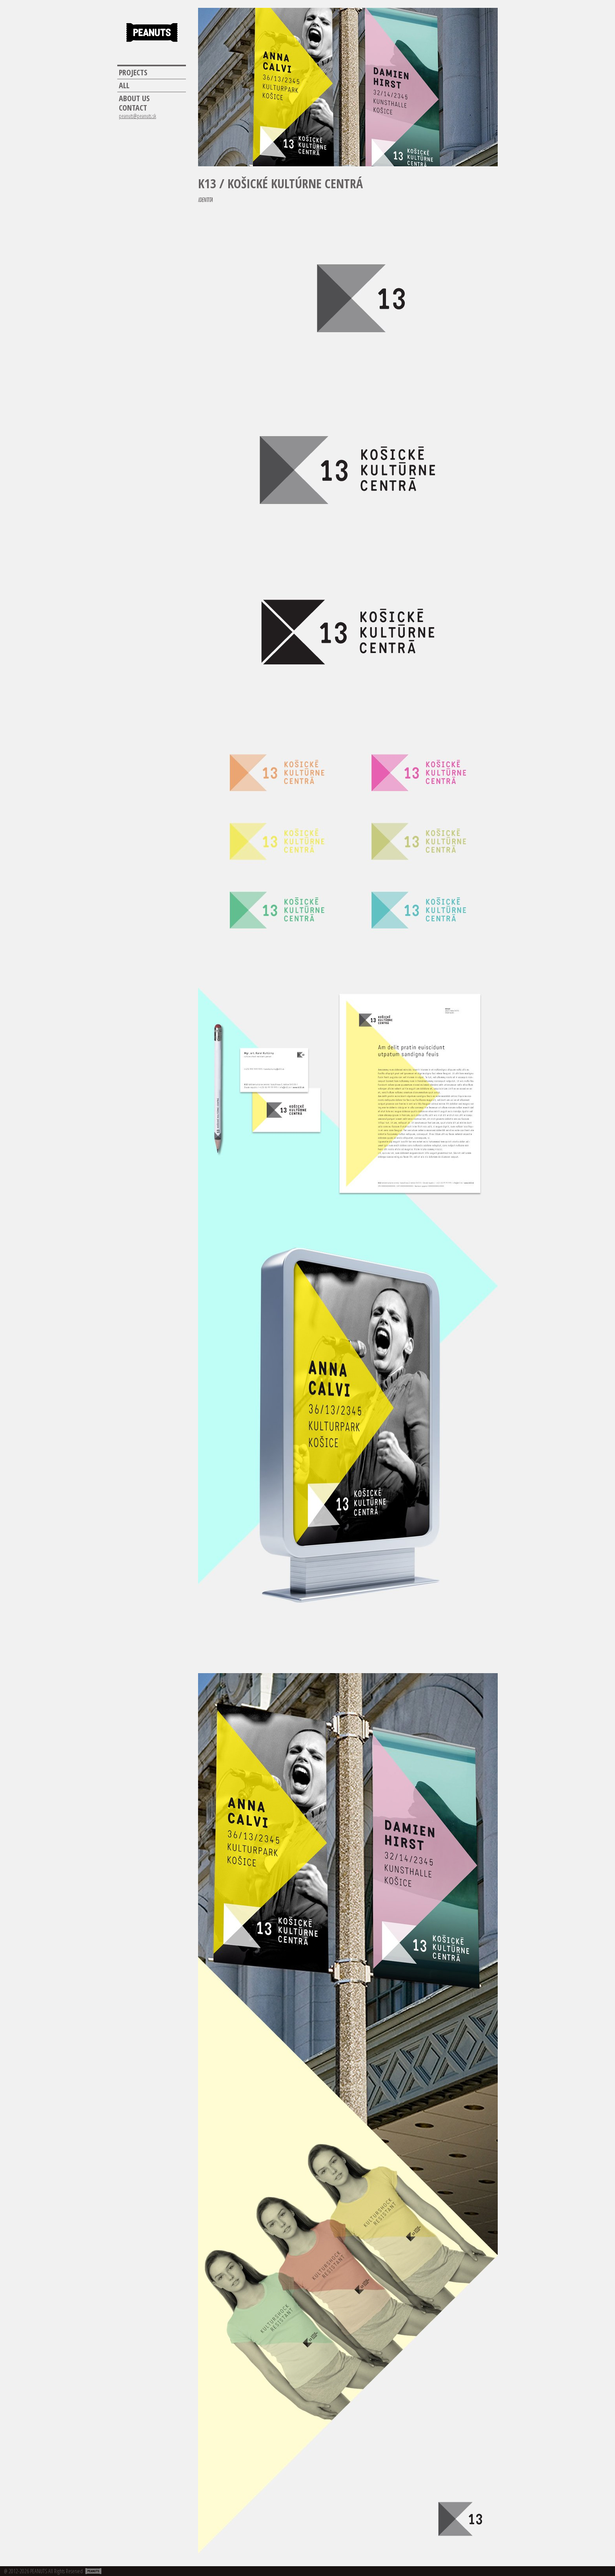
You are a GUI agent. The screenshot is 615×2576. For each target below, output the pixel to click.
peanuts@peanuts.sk (137, 116)
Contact (133, 108)
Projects (133, 72)
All (124, 85)
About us (134, 98)
